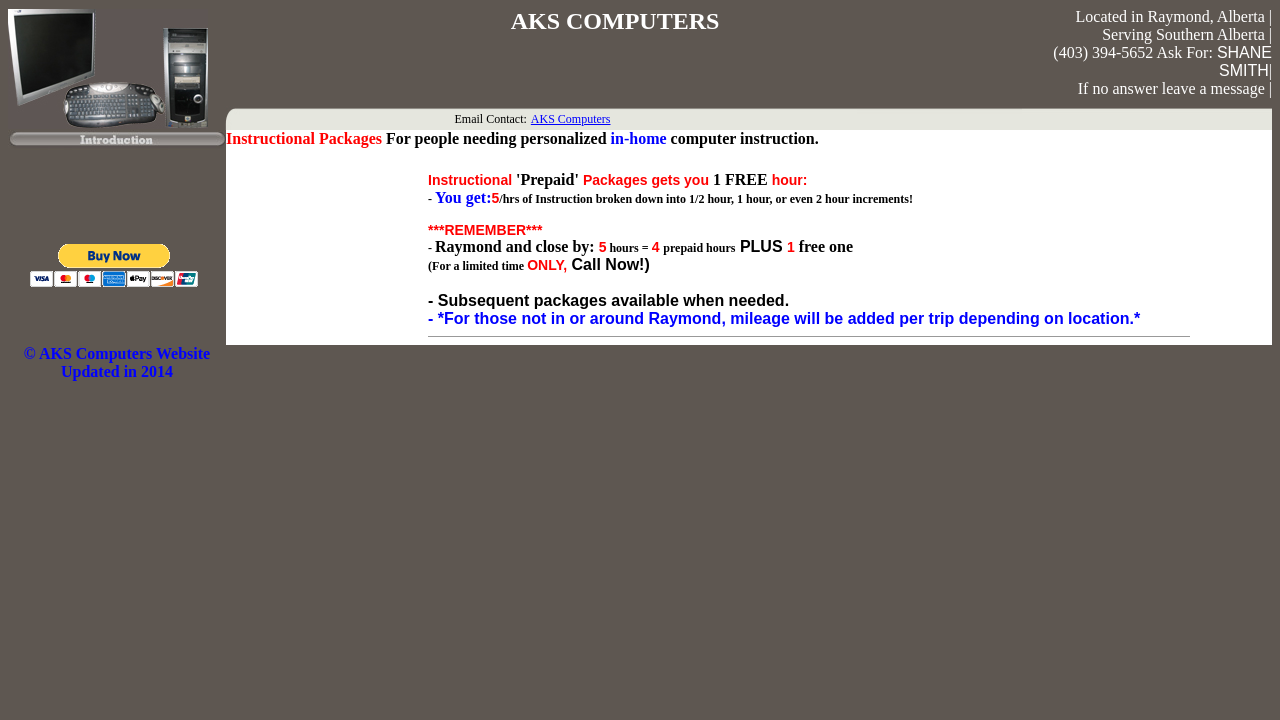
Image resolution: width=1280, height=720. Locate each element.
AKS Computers (571, 119)
